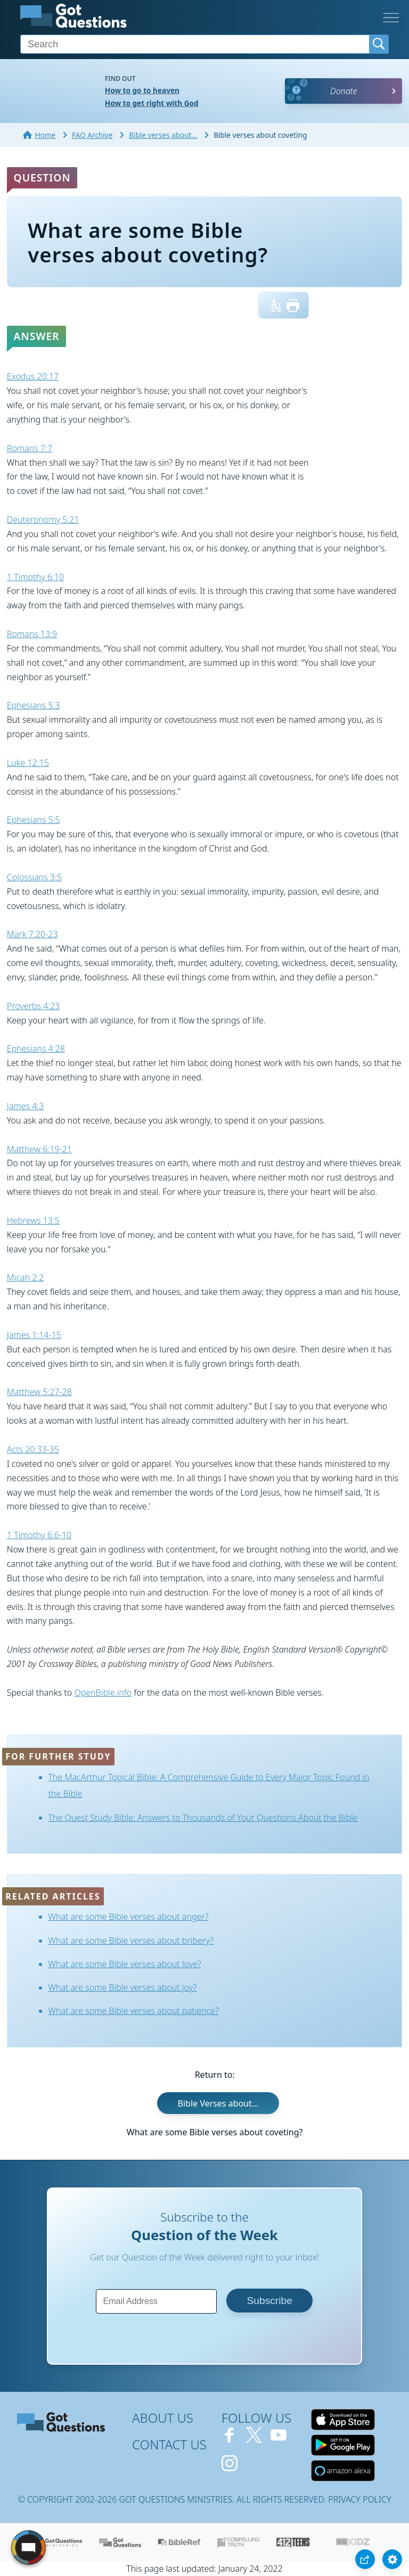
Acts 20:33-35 (33, 1449)
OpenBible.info (103, 1692)
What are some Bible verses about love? (124, 1964)
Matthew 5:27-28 (39, 1392)
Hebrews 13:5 (33, 1220)
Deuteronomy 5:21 (43, 519)
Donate (343, 91)
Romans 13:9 (32, 634)
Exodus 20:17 (33, 376)
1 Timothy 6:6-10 (39, 1535)
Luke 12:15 (28, 763)
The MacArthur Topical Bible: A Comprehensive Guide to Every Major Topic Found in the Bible (209, 1785)
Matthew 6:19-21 (39, 1149)
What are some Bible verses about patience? (133, 2011)
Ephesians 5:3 (33, 705)
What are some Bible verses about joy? (122, 1987)
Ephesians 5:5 (33, 819)
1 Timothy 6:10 (35, 577)
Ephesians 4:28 (36, 1048)
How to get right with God (152, 103)
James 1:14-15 (34, 1335)
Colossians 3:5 (34, 877)
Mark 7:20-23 (32, 934)
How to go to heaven (142, 90)
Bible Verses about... (218, 2103)
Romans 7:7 (29, 448)
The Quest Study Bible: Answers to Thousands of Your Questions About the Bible (203, 1817)
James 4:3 (25, 1106)
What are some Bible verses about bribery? (131, 1940)
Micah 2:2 (25, 1277)
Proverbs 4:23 (33, 1006)
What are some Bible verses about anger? (128, 1916)
